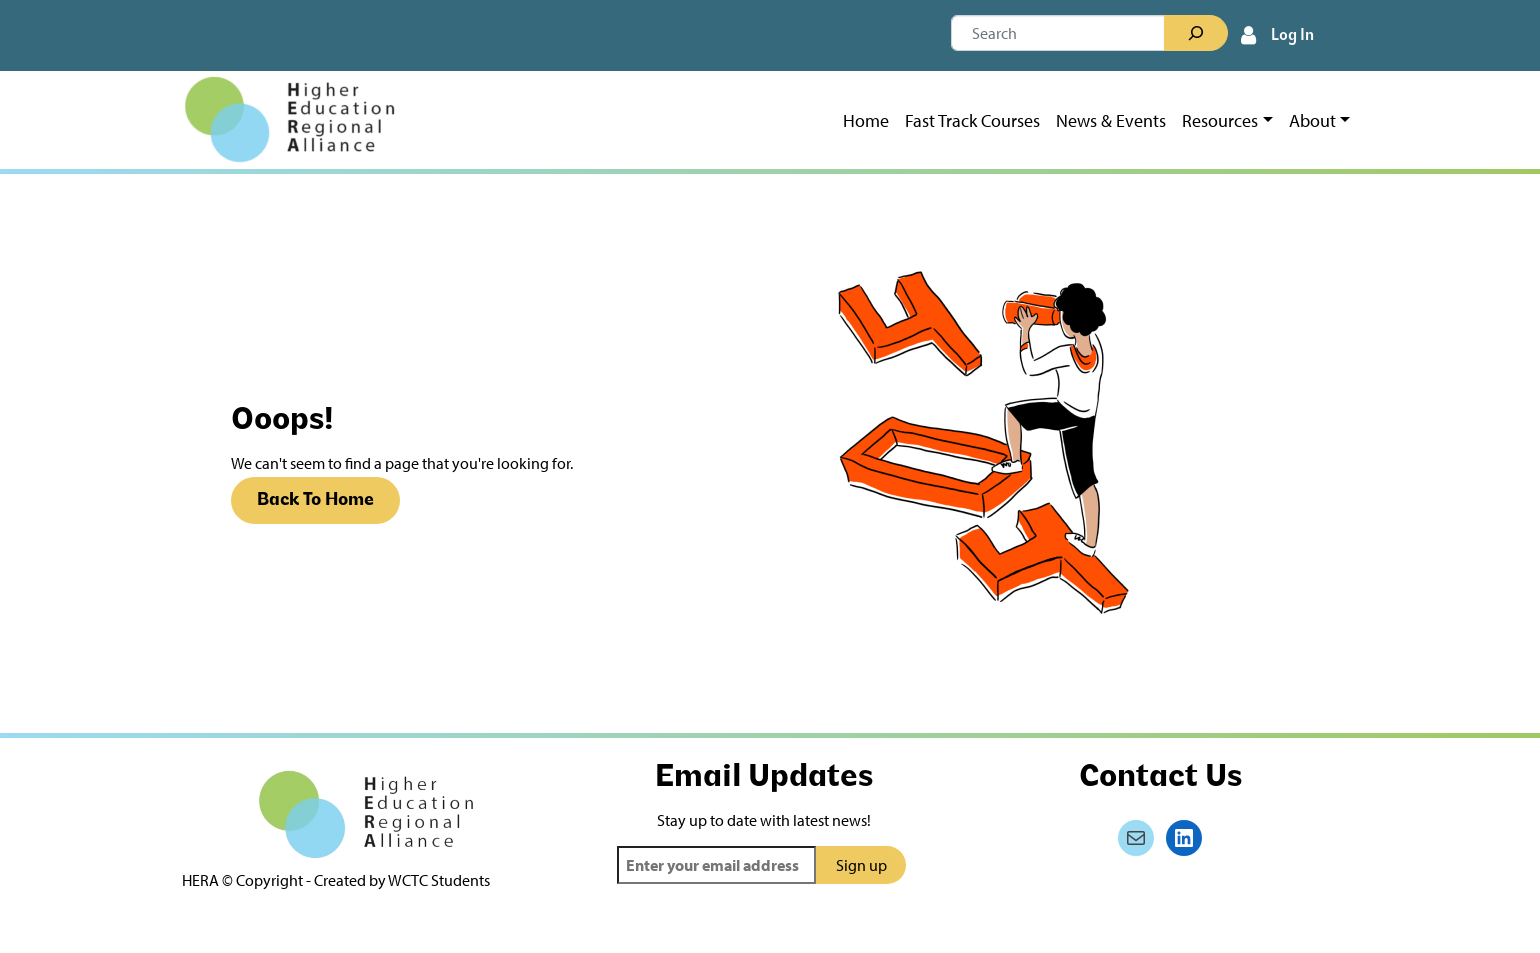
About (1312, 120)
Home (866, 120)
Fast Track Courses (972, 120)
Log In (1292, 36)
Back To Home (315, 500)
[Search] (1196, 33)
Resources (1220, 120)
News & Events (1111, 120)
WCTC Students (439, 880)
